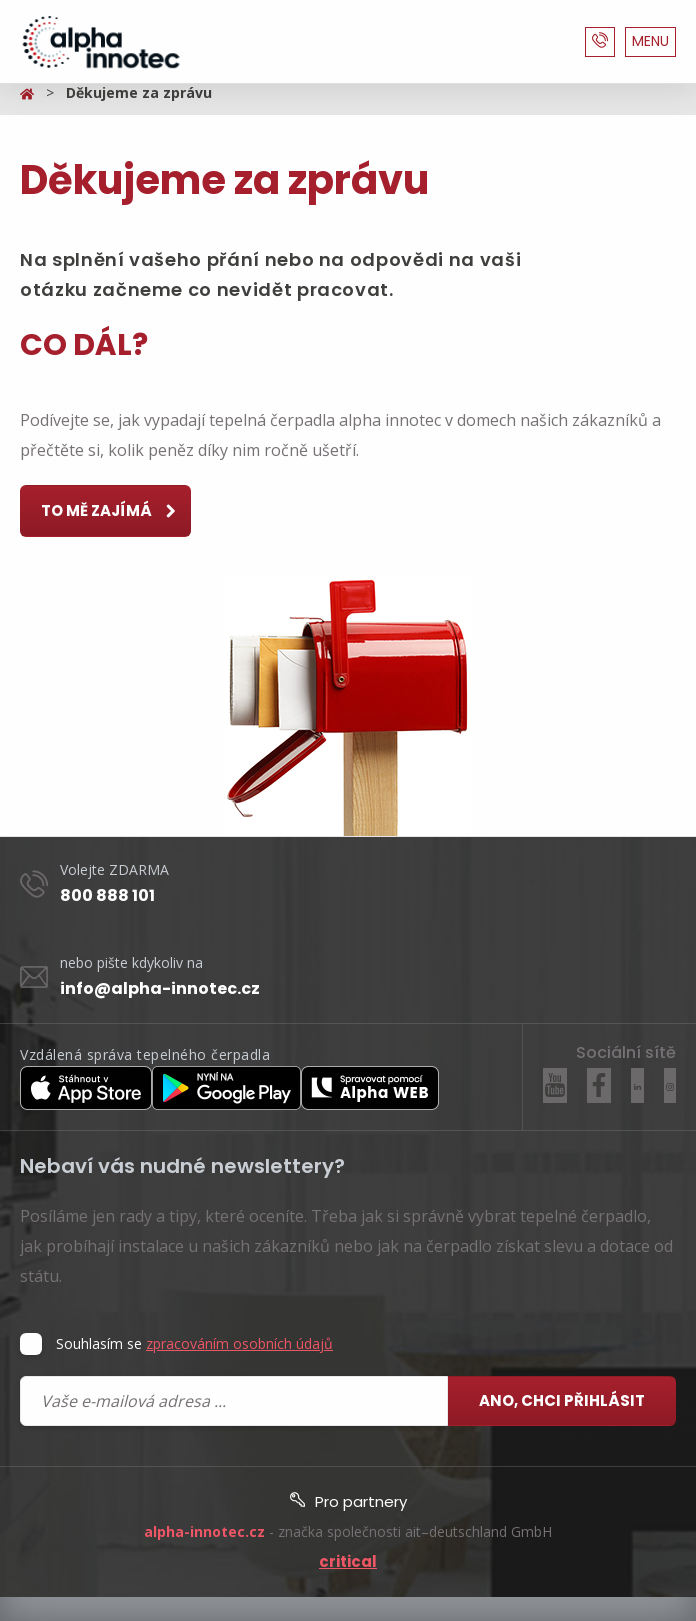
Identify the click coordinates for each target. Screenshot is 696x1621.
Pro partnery (348, 1501)
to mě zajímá (109, 512)
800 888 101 (107, 895)
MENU (650, 41)
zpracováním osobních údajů (239, 1343)
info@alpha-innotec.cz (160, 988)
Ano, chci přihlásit (562, 1400)
